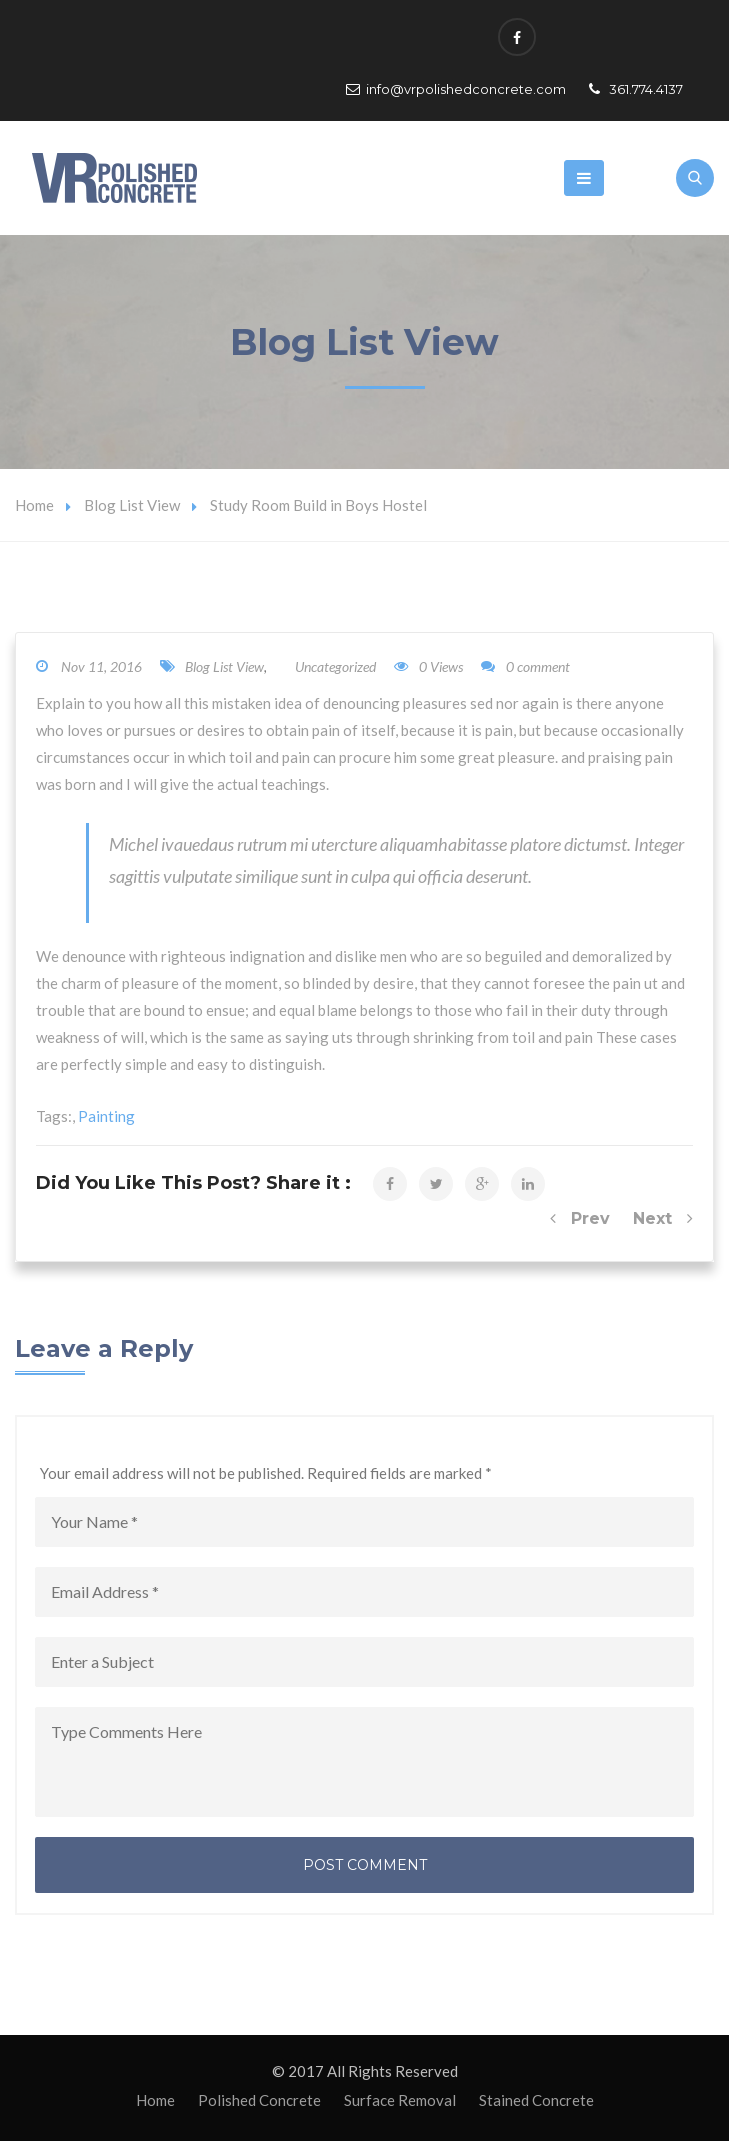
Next (663, 1218)
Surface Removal (400, 2100)
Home (34, 505)
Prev (580, 1218)
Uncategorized (335, 666)
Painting (106, 1116)
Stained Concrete (536, 2100)
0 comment (525, 666)
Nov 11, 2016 (101, 666)
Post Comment (365, 1865)
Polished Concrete (259, 2100)
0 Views (428, 666)
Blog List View (132, 505)
